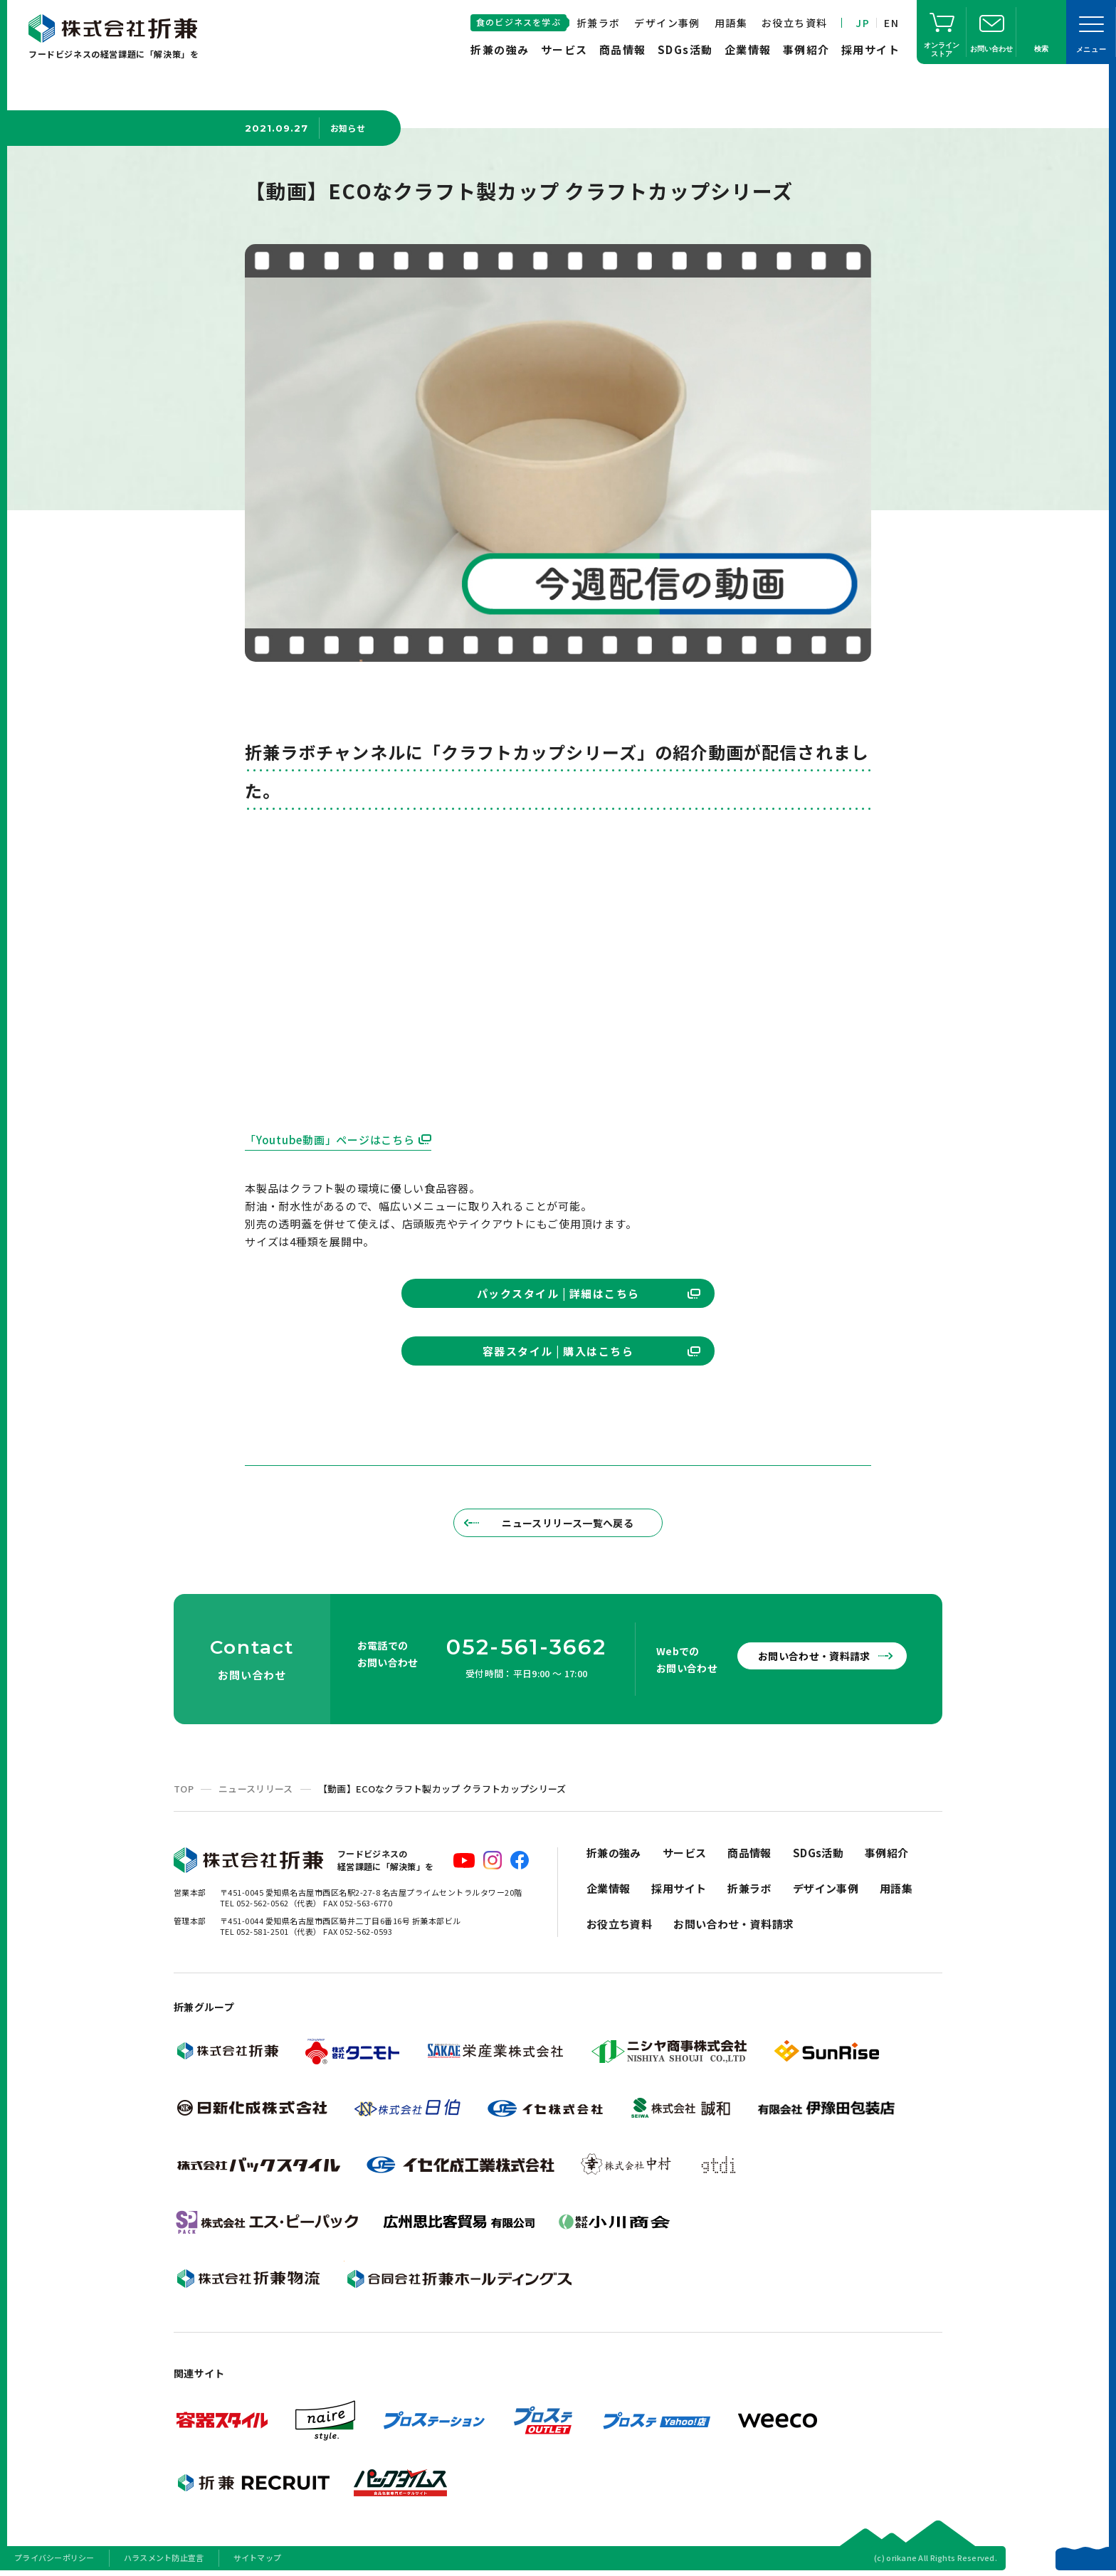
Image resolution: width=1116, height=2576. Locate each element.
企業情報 (748, 49)
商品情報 (622, 49)
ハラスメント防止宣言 (164, 2557)
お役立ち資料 (794, 23)
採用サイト (870, 49)
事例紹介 (806, 49)
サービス (564, 49)
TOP (184, 1788)
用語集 (731, 23)
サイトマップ (257, 2557)
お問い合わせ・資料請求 (814, 1656)
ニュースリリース (256, 1788)
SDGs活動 (685, 49)
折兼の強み (500, 49)
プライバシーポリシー (54, 2557)
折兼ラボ (599, 23)
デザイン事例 (667, 23)
